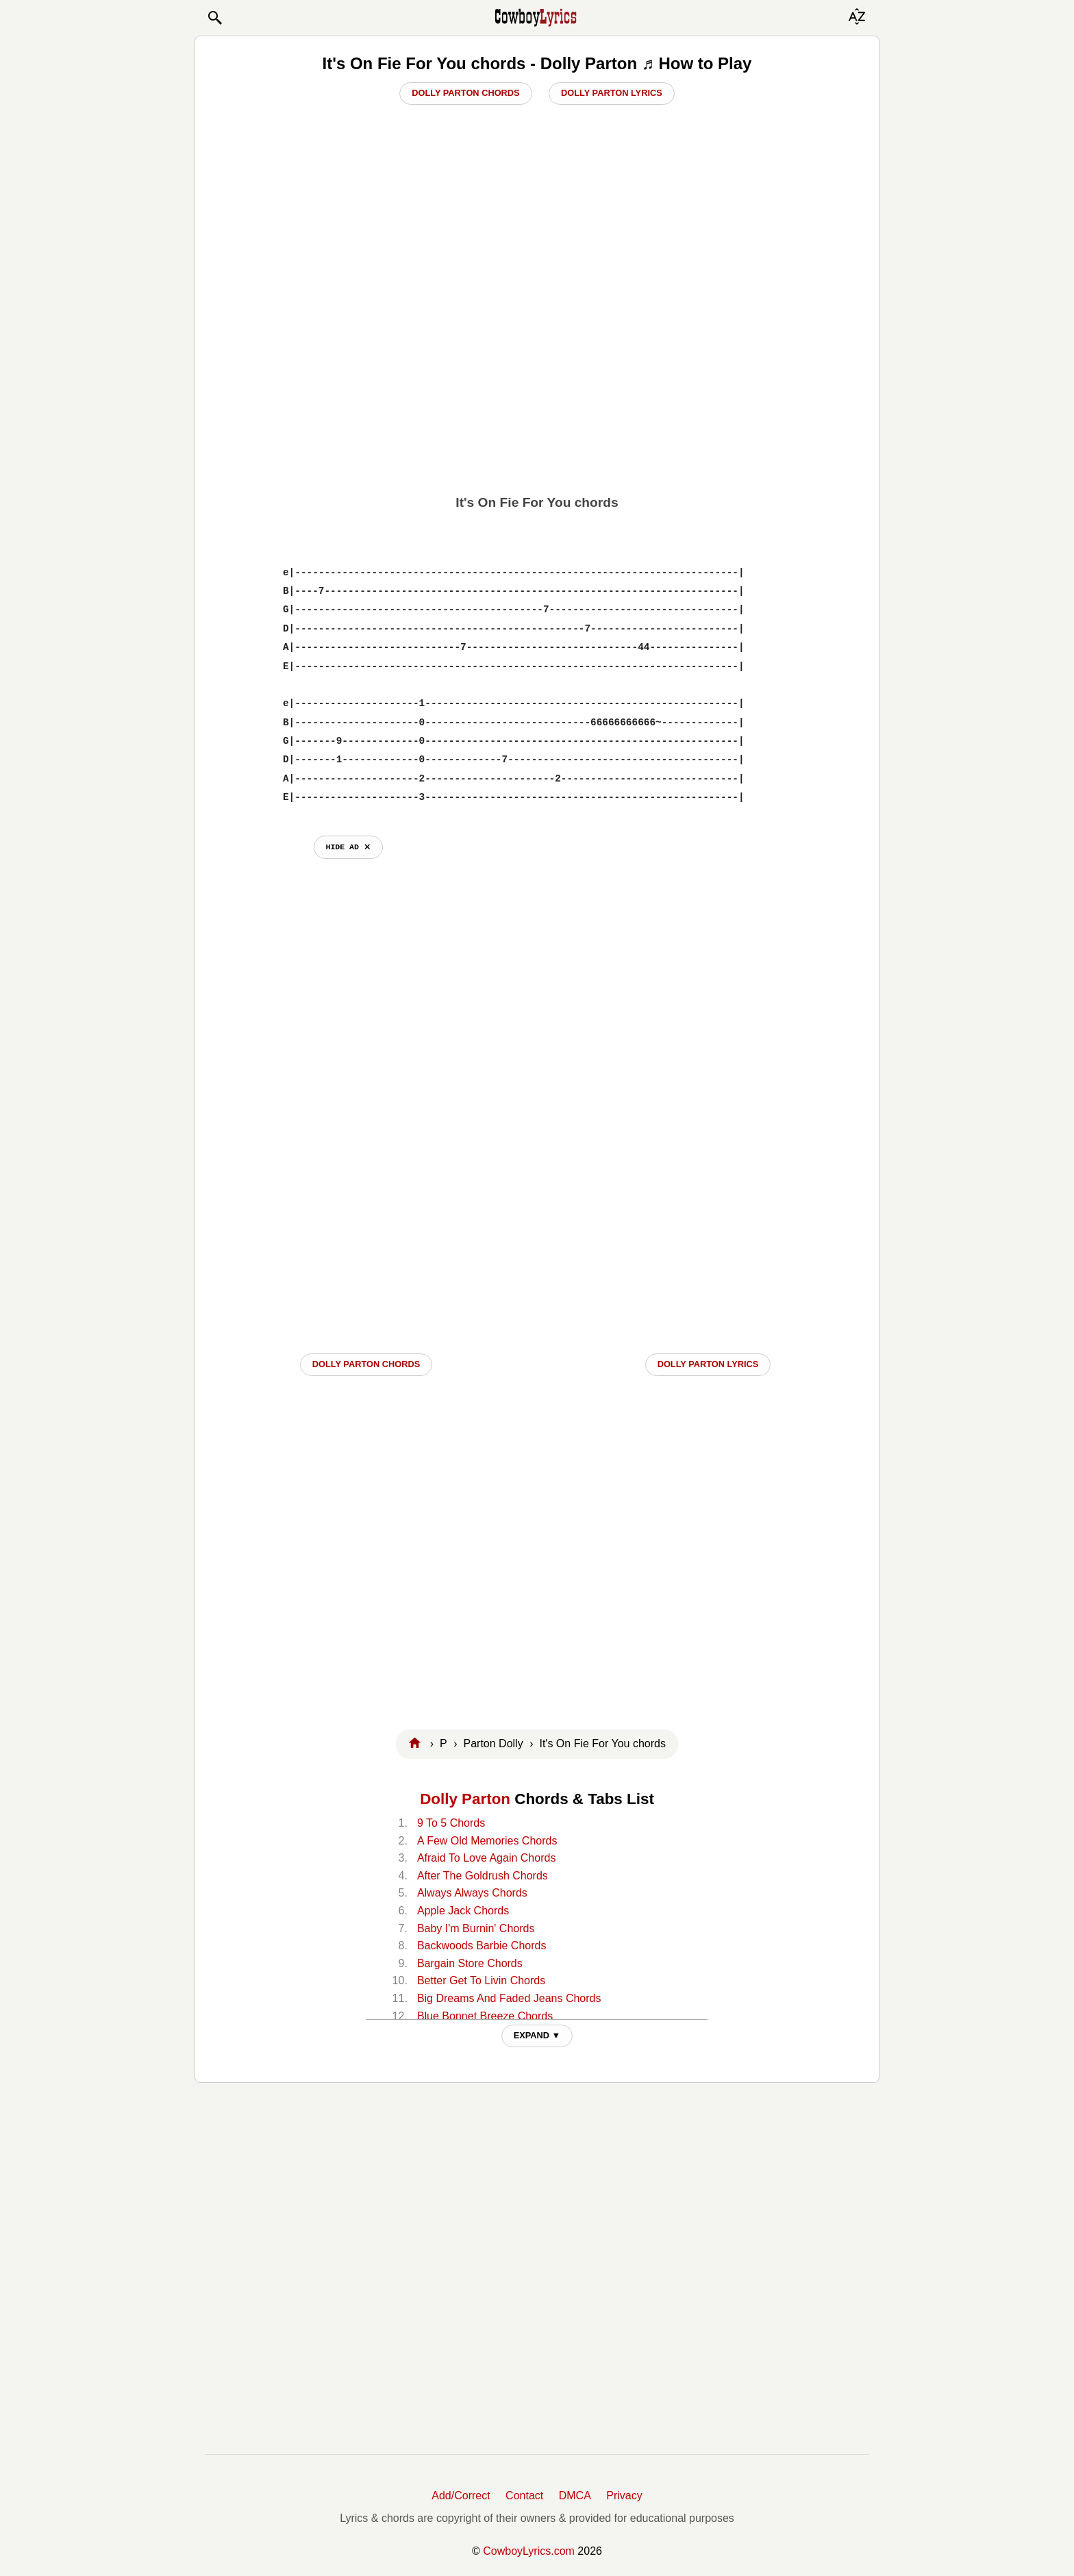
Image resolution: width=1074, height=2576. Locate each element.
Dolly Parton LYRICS (708, 1364)
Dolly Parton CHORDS (366, 1364)
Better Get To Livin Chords (481, 1980)
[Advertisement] (537, 388)
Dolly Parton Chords (465, 93)
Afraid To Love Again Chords (486, 1858)
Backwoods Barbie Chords (482, 1945)
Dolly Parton (465, 1799)
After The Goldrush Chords (482, 1875)
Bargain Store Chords (470, 1963)
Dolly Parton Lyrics (611, 93)
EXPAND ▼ (537, 2035)
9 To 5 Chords (451, 1823)
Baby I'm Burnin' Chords (476, 1928)
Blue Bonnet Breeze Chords (485, 2016)
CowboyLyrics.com (529, 2551)
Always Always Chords (472, 1893)
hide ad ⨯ (348, 846)
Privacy (624, 2495)
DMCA (575, 2495)
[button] (214, 17)
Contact (524, 2495)
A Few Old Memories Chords (487, 1841)
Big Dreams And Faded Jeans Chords (509, 1998)
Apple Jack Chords (463, 1910)
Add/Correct (461, 2495)
